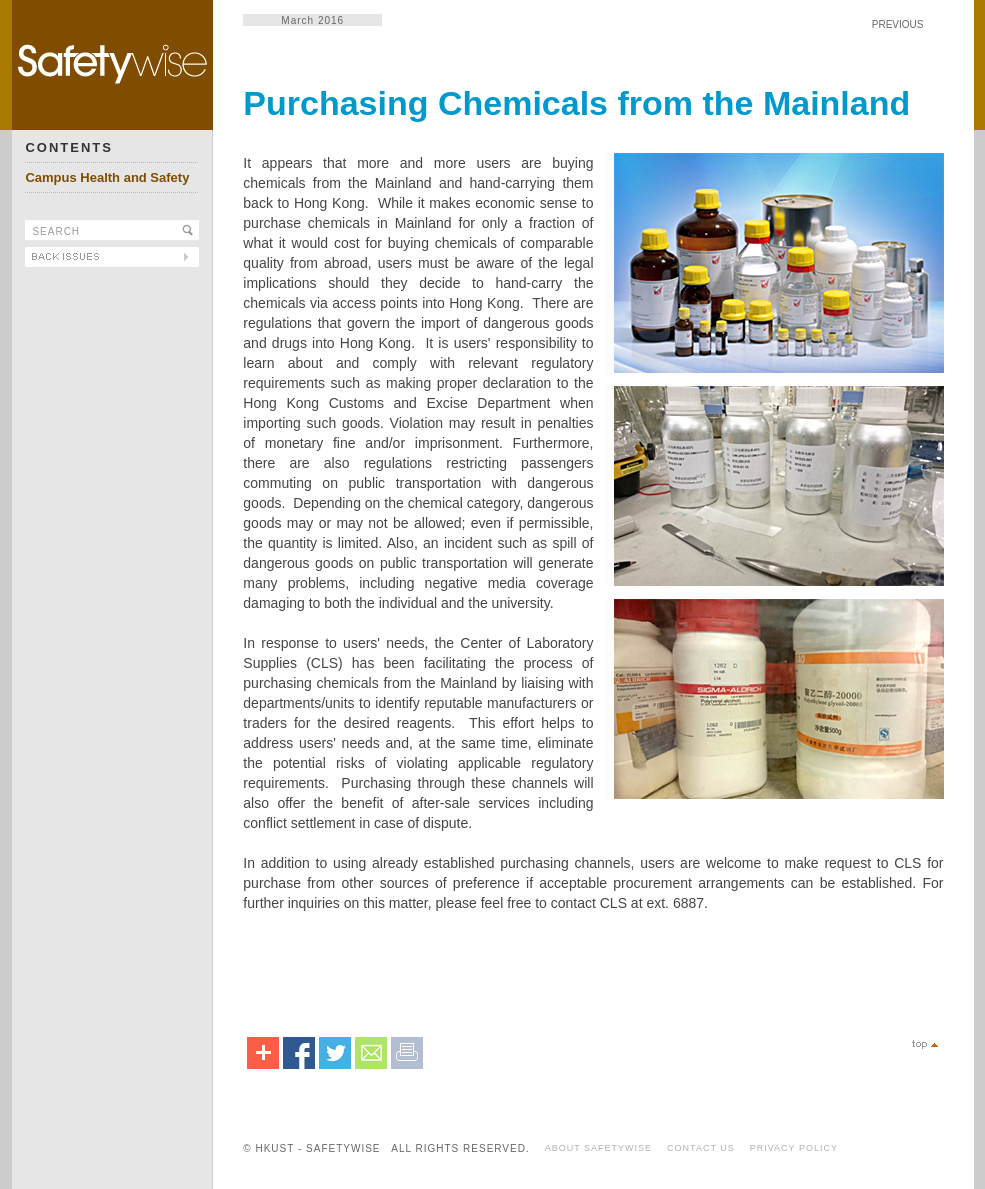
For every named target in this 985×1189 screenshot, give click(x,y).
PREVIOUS (898, 24)
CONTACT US (701, 1148)
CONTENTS (69, 147)
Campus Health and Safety (107, 177)
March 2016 (312, 20)
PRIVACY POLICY (794, 1148)
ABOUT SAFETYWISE (598, 1148)
